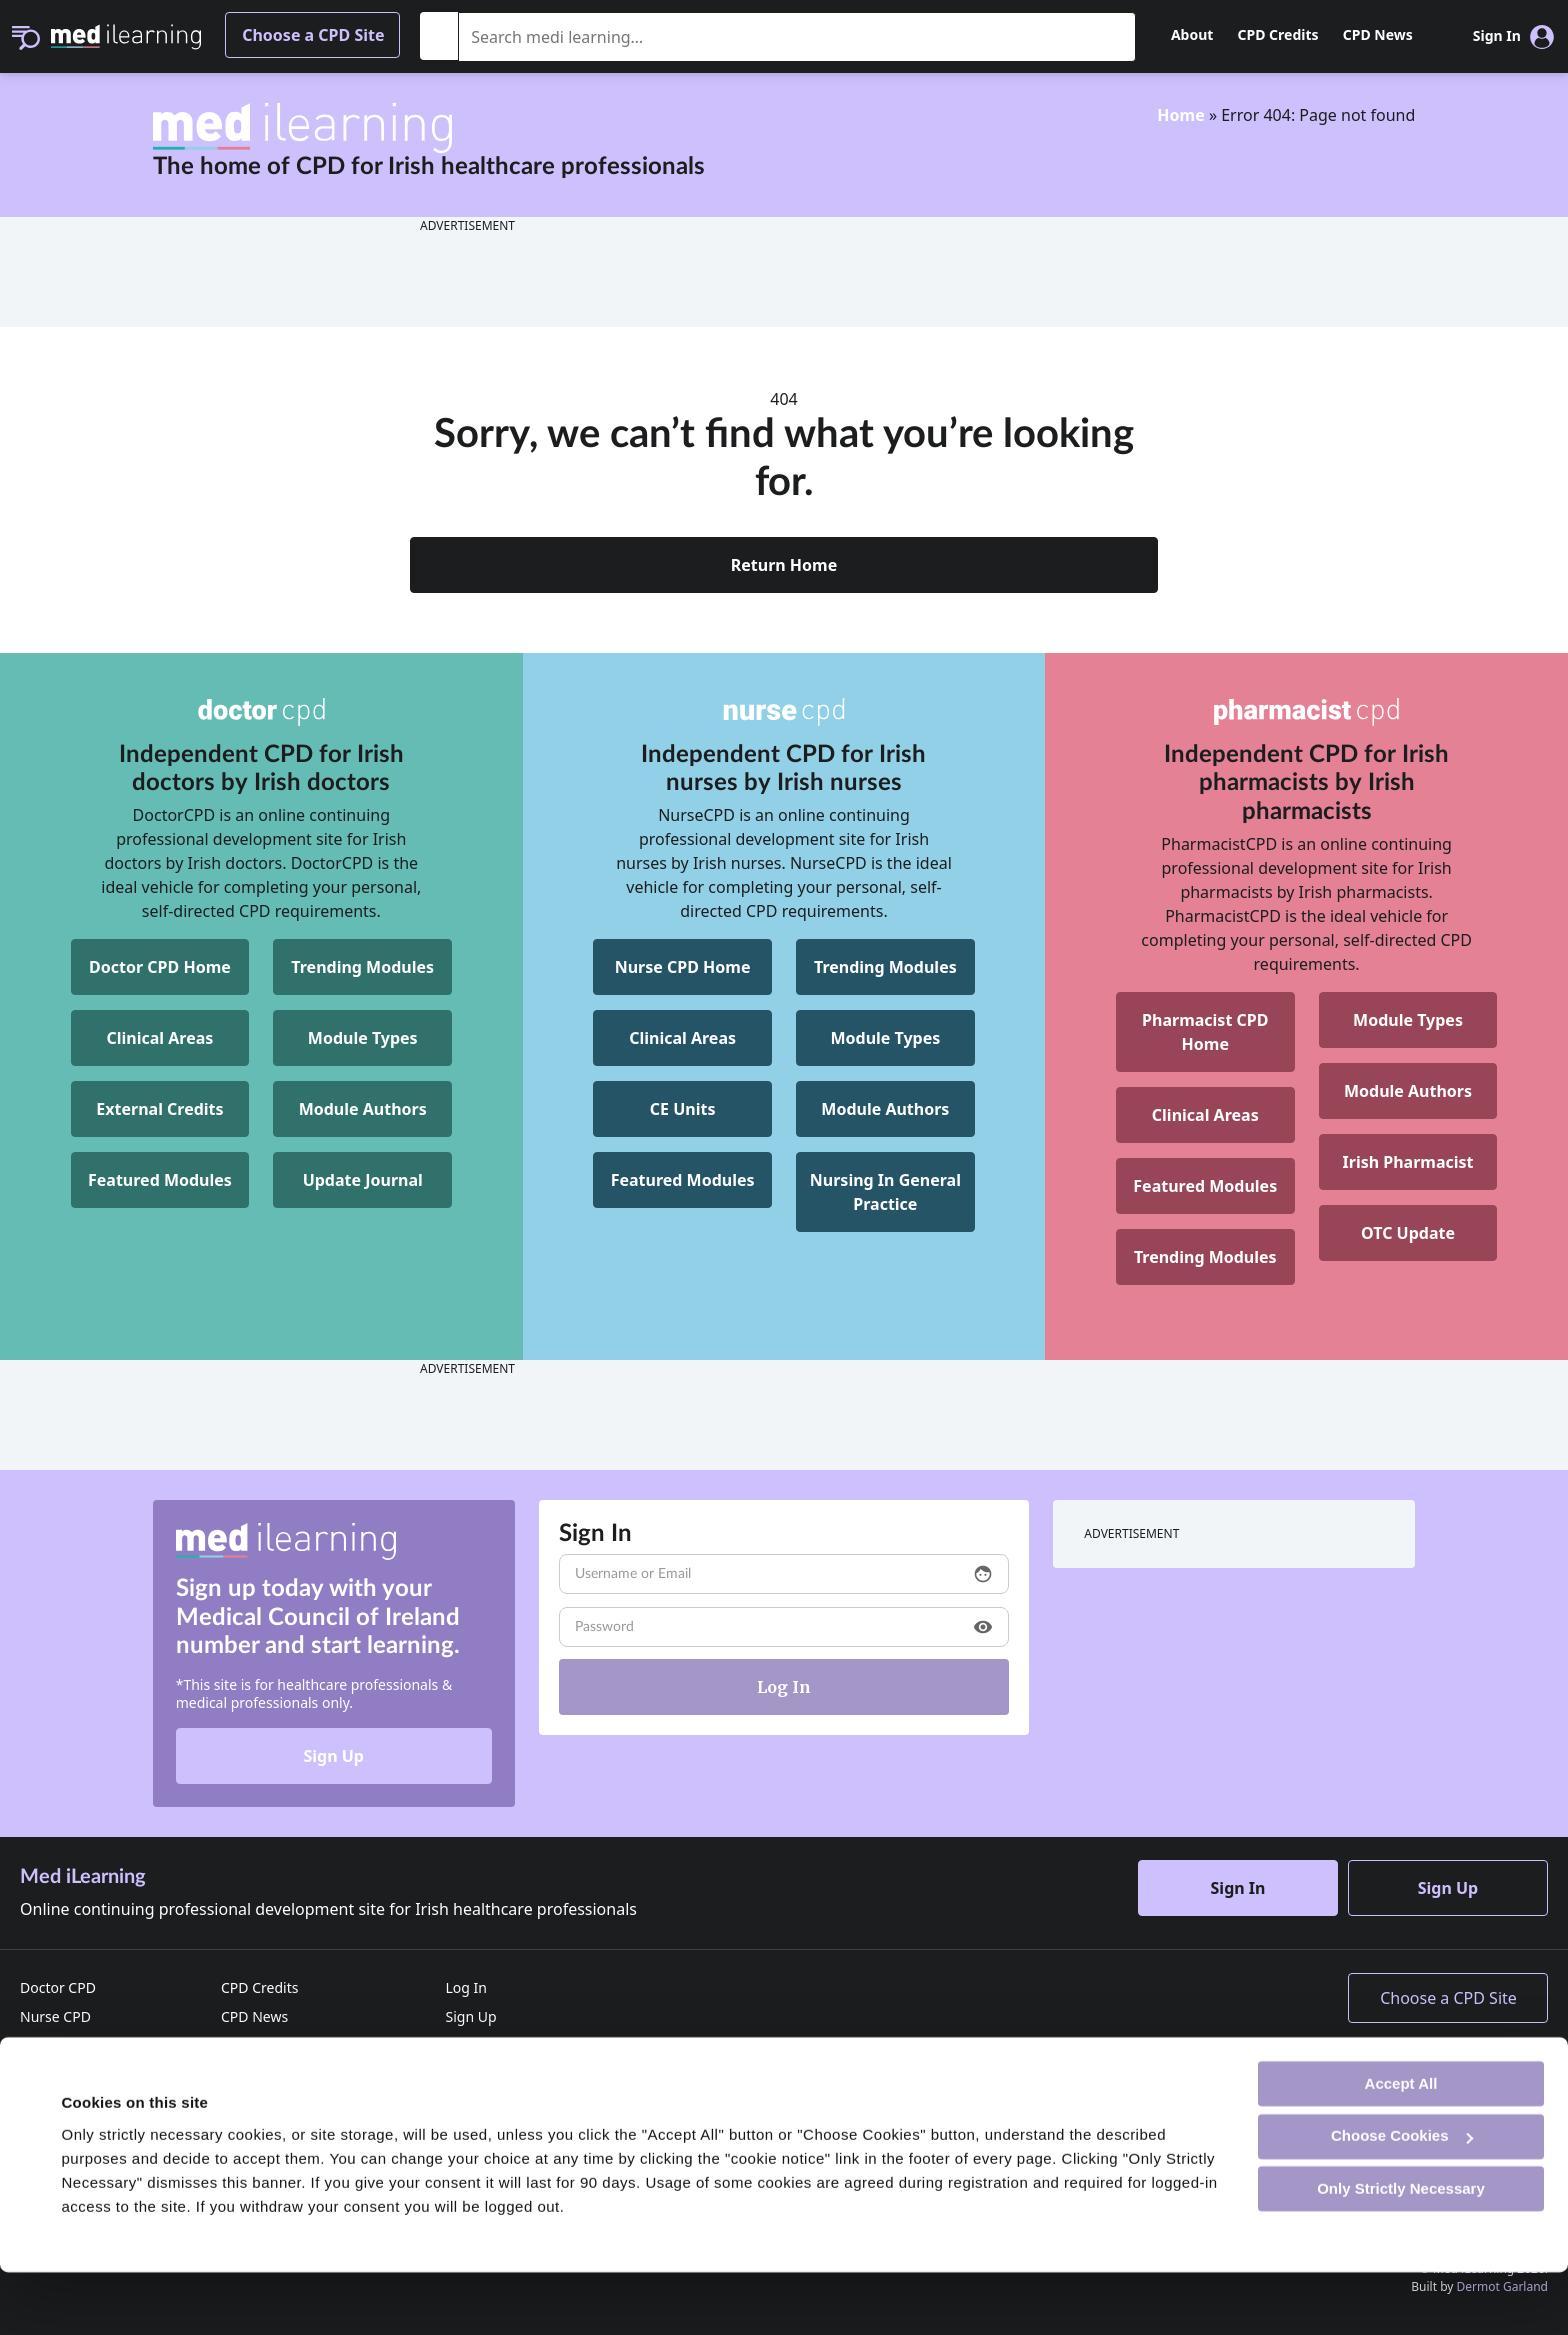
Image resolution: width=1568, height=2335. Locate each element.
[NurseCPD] (784, 712)
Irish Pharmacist (1408, 1162)
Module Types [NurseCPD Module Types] (885, 1038)
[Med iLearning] (126, 35)
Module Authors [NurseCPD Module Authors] (885, 1109)
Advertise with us (277, 2045)
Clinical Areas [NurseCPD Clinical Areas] (682, 1038)
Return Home (784, 565)
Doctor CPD (58, 1987)
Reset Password (496, 2045)
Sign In (1238, 1888)
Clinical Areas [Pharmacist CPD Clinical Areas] (1205, 1115)
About (1192, 34)
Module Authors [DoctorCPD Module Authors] (363, 1109)
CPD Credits (1278, 34)
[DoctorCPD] (261, 712)
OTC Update (1408, 1233)
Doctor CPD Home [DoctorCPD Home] (160, 967)
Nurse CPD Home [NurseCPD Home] (683, 967)
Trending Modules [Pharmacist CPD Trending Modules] (1205, 1257)
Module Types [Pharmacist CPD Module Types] (1408, 1020)
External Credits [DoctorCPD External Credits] (159, 1109)
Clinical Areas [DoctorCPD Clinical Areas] (160, 1038)
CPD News (1378, 34)
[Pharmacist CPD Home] (1205, 1032)
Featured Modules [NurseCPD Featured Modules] (683, 1180)
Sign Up (333, 1756)
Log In (465, 1987)
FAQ (458, 2074)
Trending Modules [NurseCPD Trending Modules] (885, 967)
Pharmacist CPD (72, 2045)
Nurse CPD (55, 2016)
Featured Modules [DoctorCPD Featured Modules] (160, 1180)
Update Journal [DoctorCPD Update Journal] (363, 1180)
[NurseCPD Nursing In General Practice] (885, 1192)
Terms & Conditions (285, 2074)
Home (1180, 115)
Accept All (1401, 2145)
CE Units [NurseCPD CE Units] (683, 1109)
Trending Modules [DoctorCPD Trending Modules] (362, 967)
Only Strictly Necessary (1401, 2250)
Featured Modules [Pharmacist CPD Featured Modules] (1205, 1186)
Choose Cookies (1402, 2198)
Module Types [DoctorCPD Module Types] (363, 1038)
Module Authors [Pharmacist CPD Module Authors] (1408, 1091)
